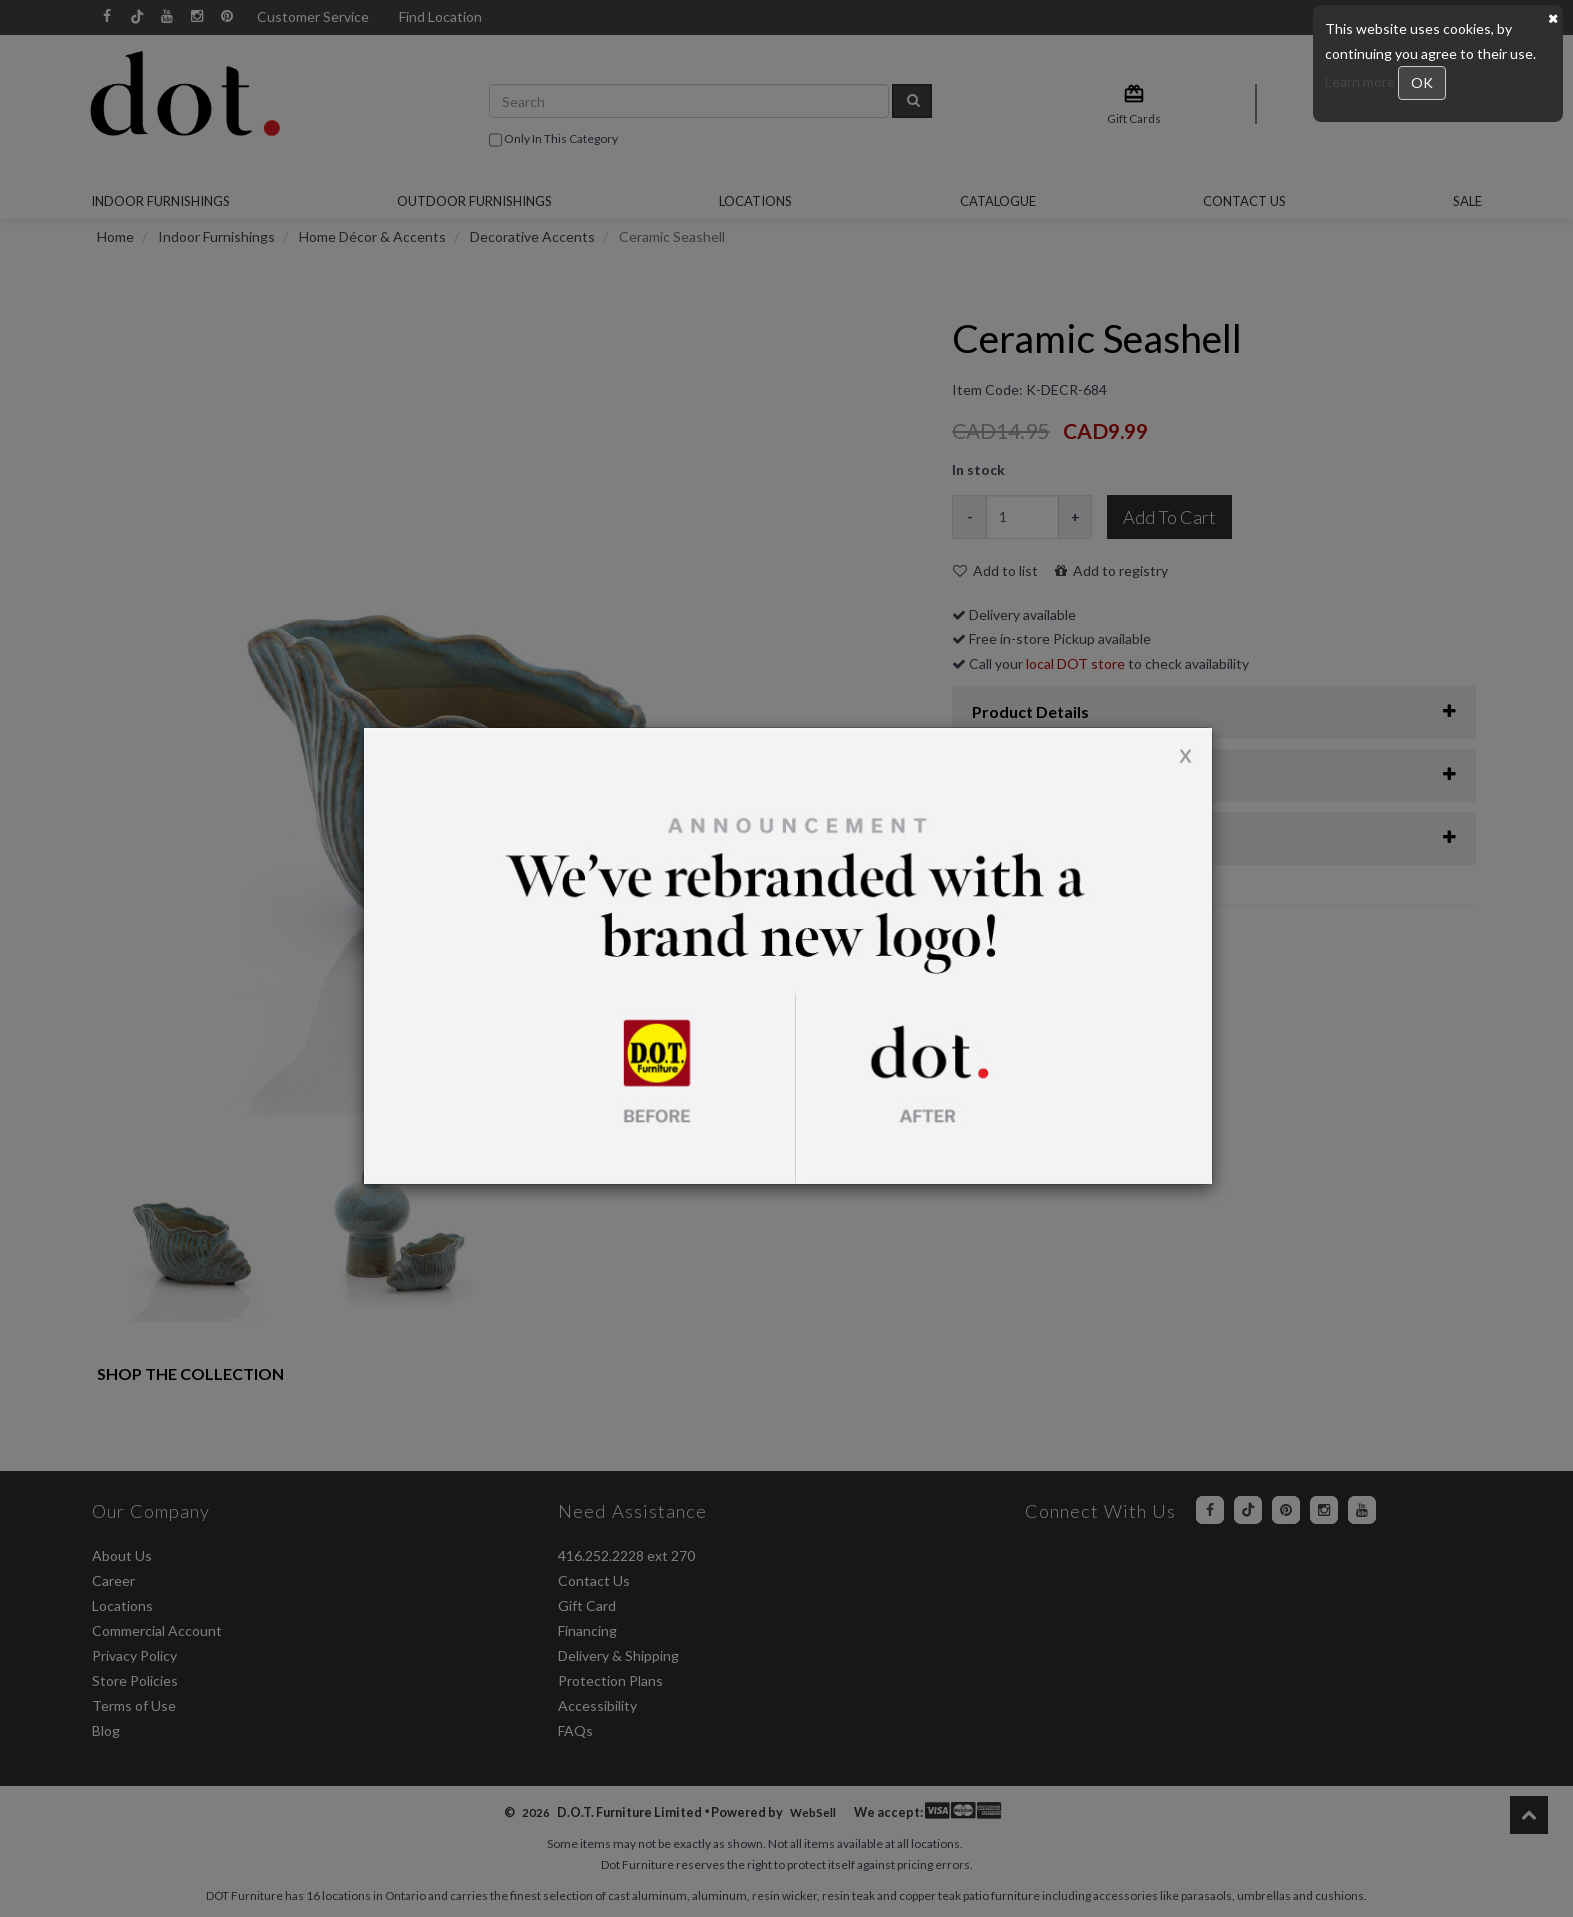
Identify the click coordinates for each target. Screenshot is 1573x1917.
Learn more (1361, 81)
